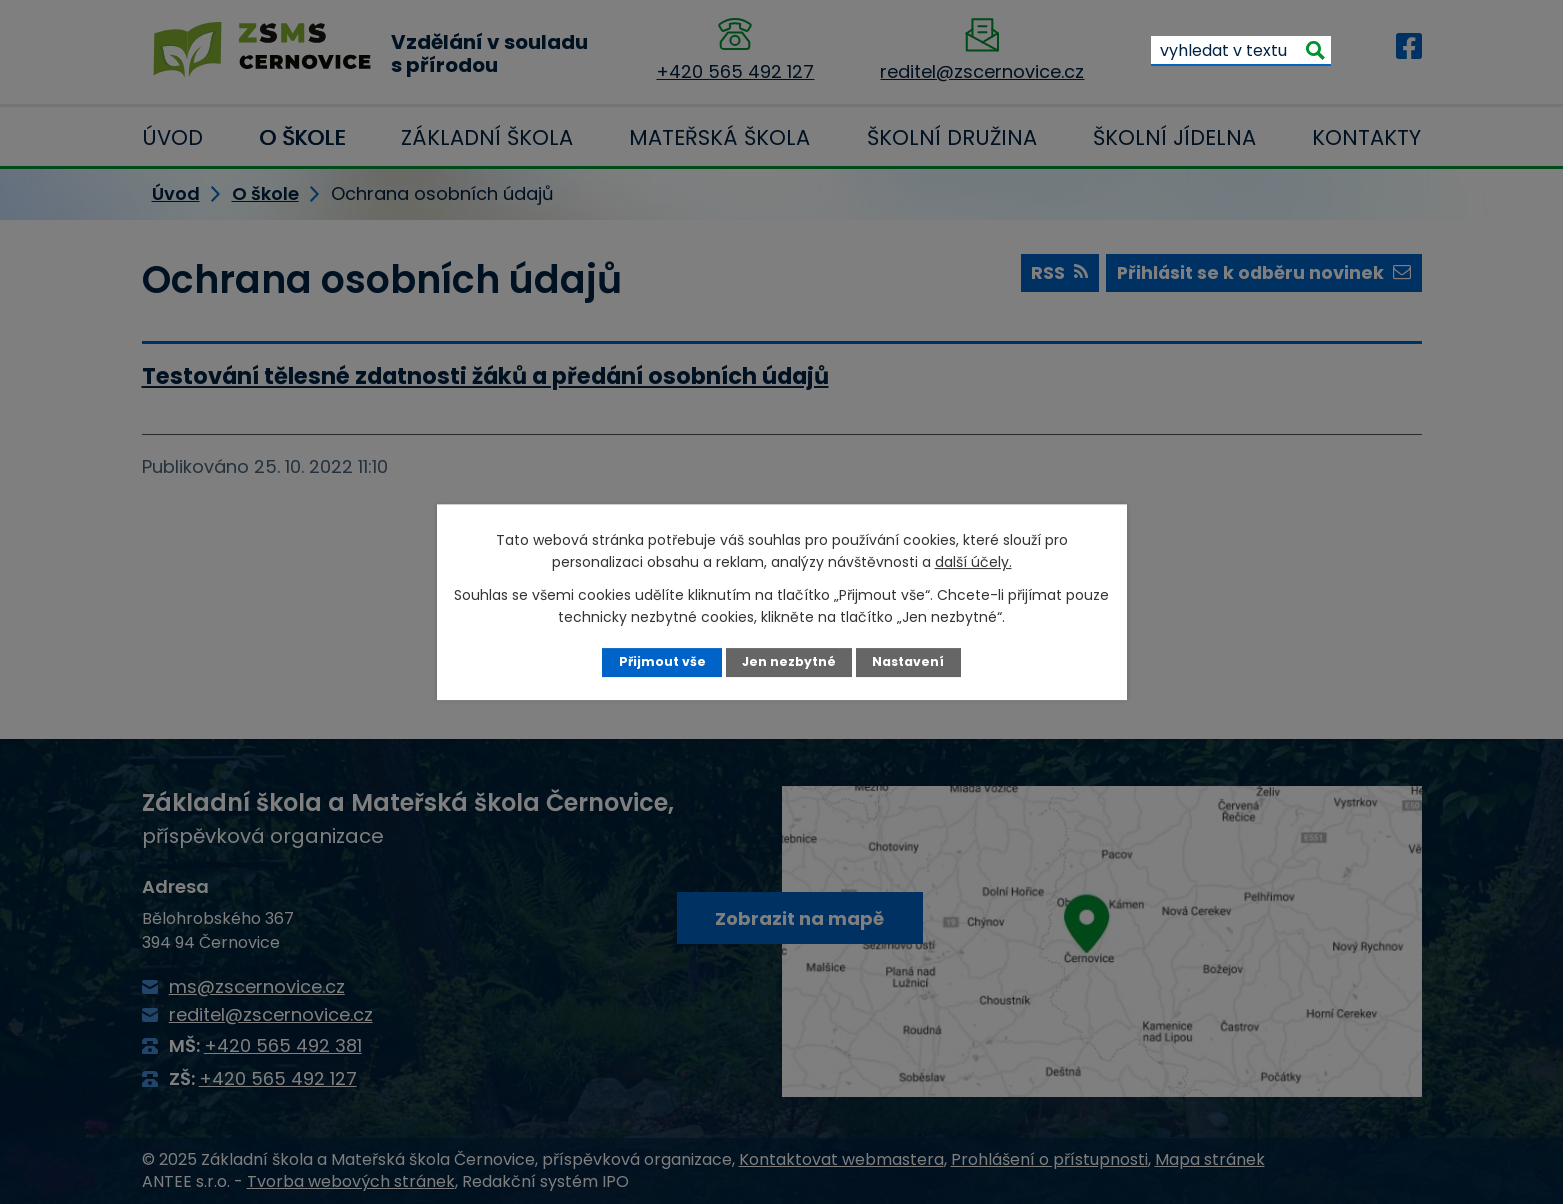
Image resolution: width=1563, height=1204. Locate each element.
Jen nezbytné (788, 661)
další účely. (973, 562)
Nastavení (908, 661)
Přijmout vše (661, 661)
